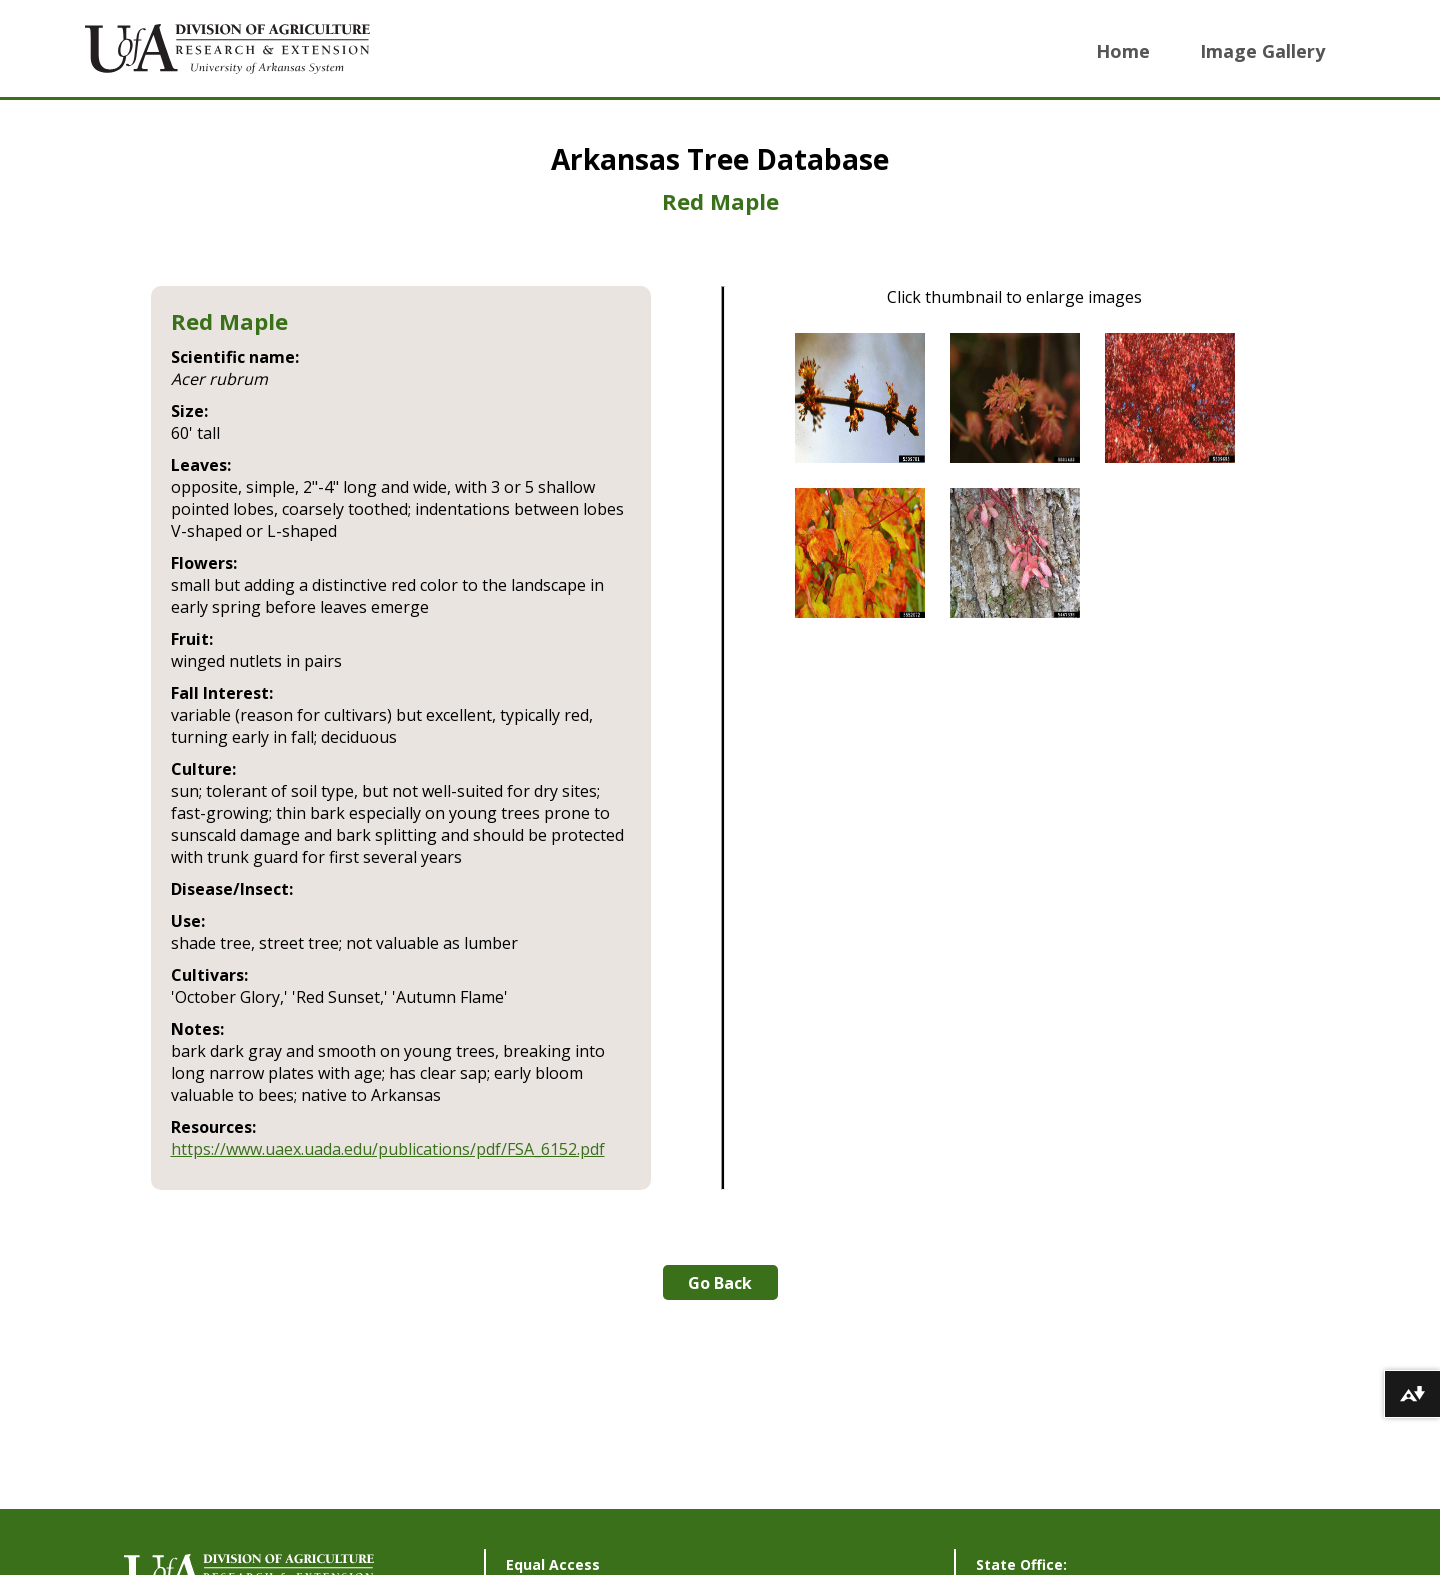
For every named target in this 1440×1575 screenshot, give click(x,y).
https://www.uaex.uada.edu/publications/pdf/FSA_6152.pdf (388, 1149)
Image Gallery (1262, 51)
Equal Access (553, 1564)
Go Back (720, 1283)
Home (1123, 51)
